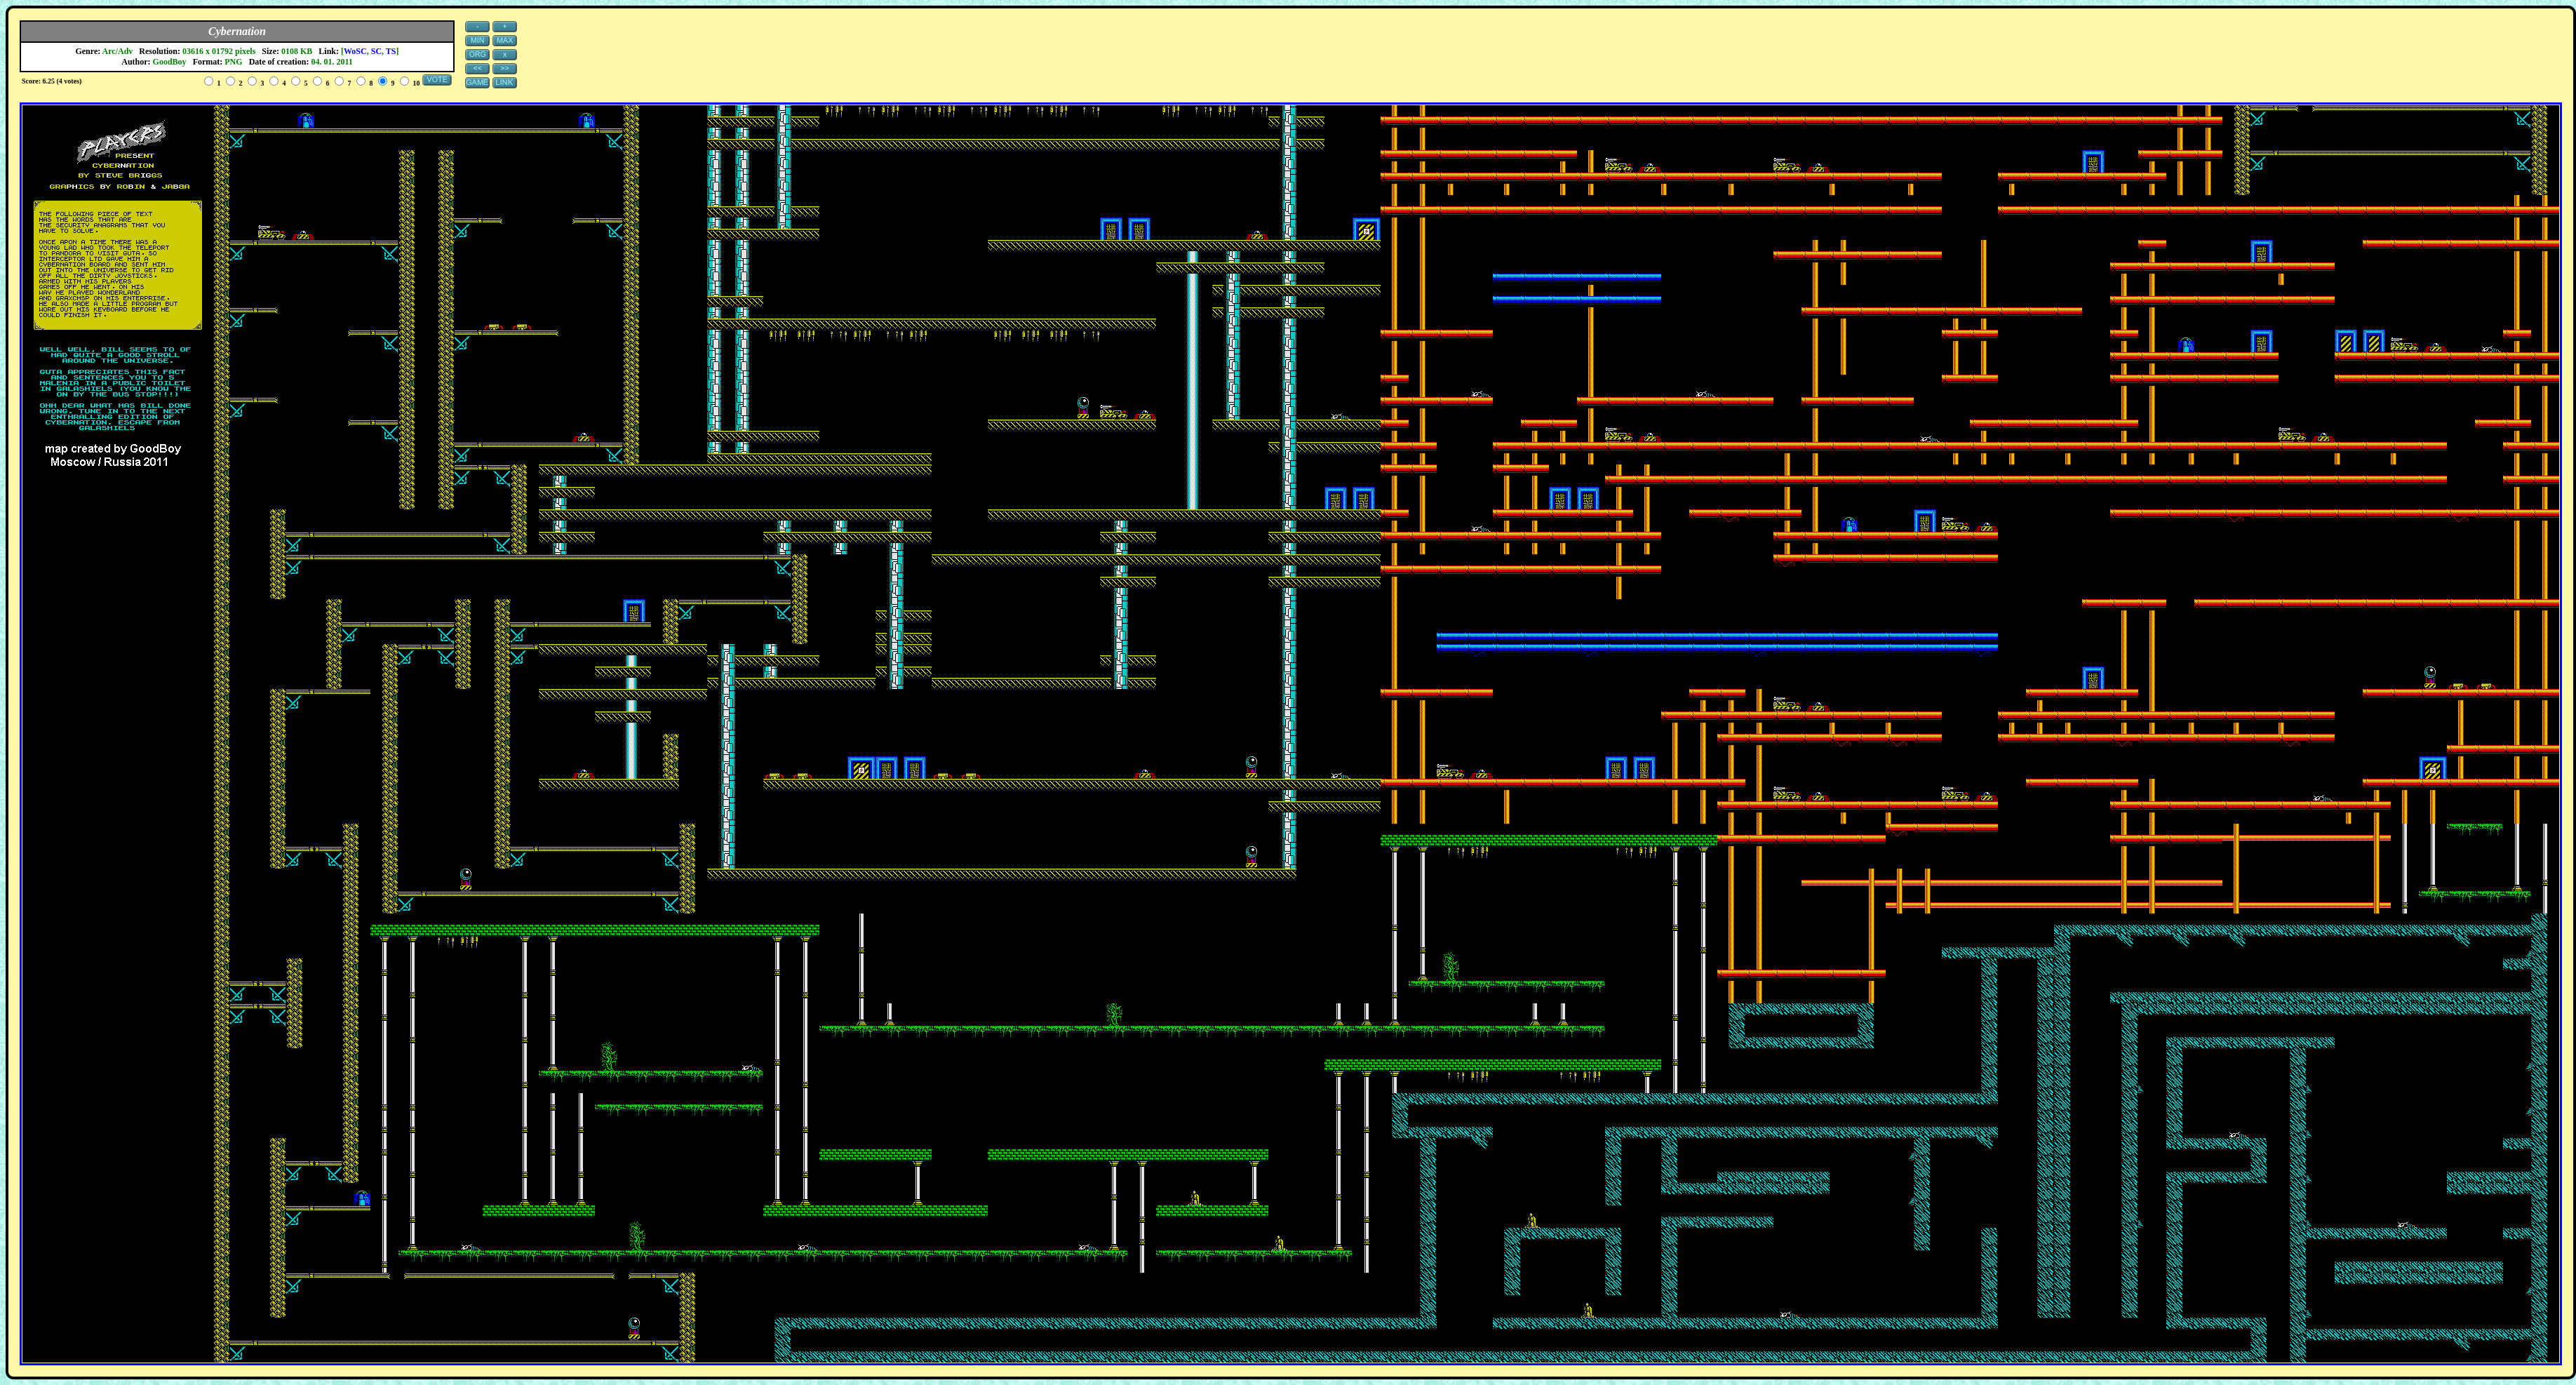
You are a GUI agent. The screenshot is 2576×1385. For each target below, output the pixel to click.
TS (391, 51)
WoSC (355, 51)
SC (376, 51)
